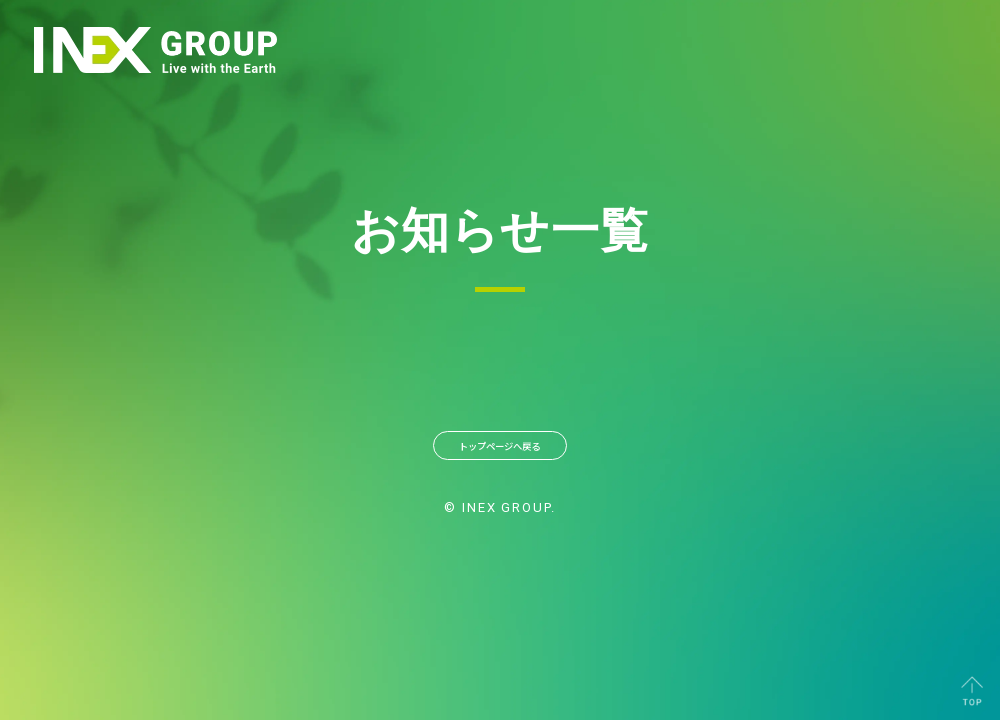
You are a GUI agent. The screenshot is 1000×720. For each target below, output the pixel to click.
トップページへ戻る (500, 453)
